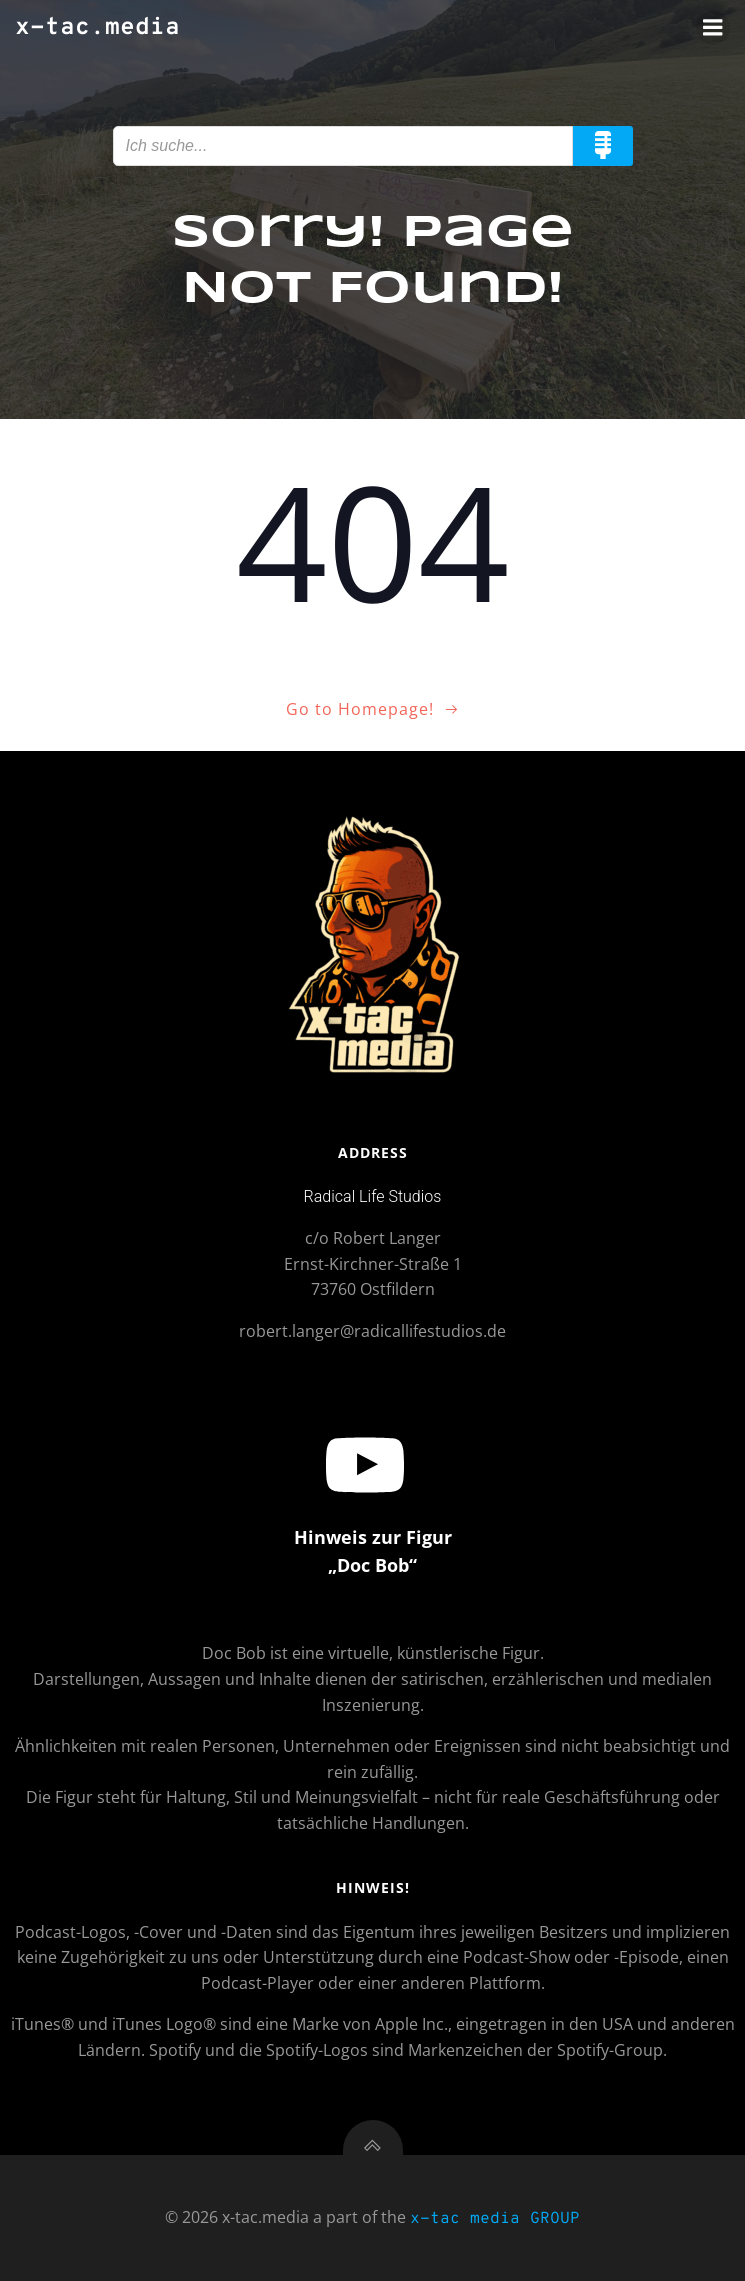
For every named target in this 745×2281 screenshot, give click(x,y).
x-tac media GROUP (495, 2219)
